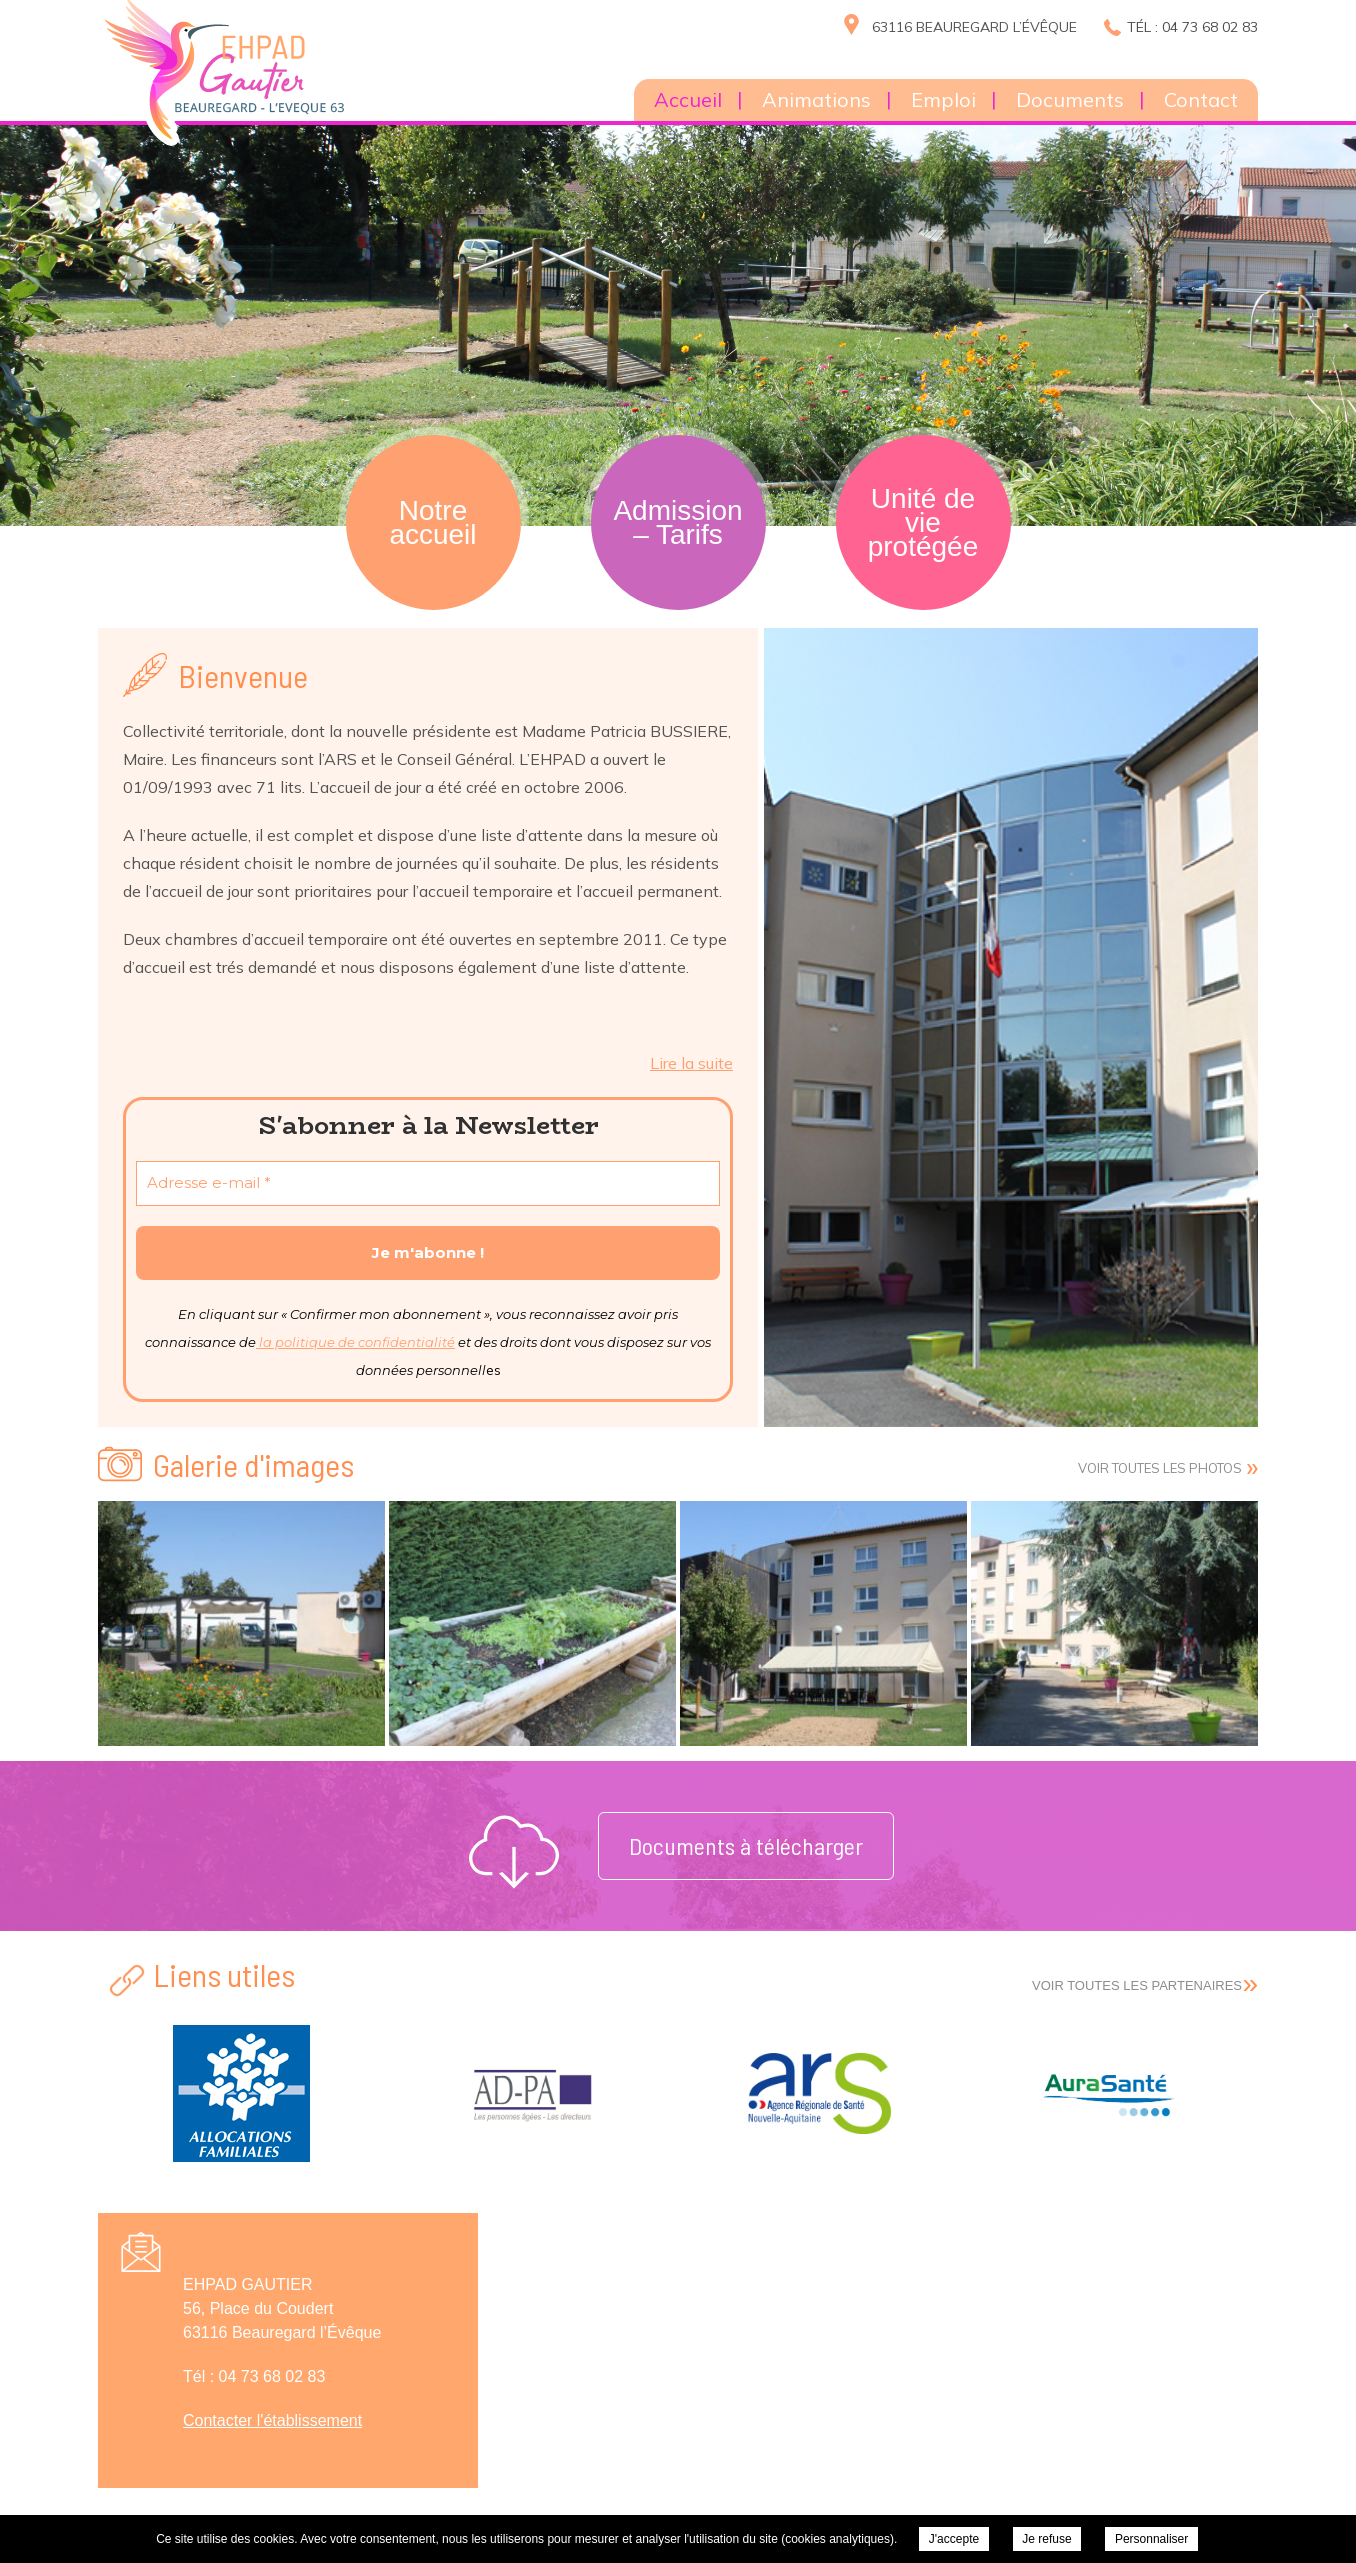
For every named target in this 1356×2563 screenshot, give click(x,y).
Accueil (688, 99)
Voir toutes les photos (1160, 1468)
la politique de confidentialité (355, 1342)
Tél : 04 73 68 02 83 (1192, 27)
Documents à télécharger (746, 1845)
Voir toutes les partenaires (1137, 1985)
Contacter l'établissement (272, 2420)
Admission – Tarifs (677, 522)
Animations (816, 99)
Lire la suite (691, 1063)
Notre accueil (432, 522)
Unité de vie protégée (923, 522)
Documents (1070, 99)
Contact (1201, 99)
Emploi (943, 99)
